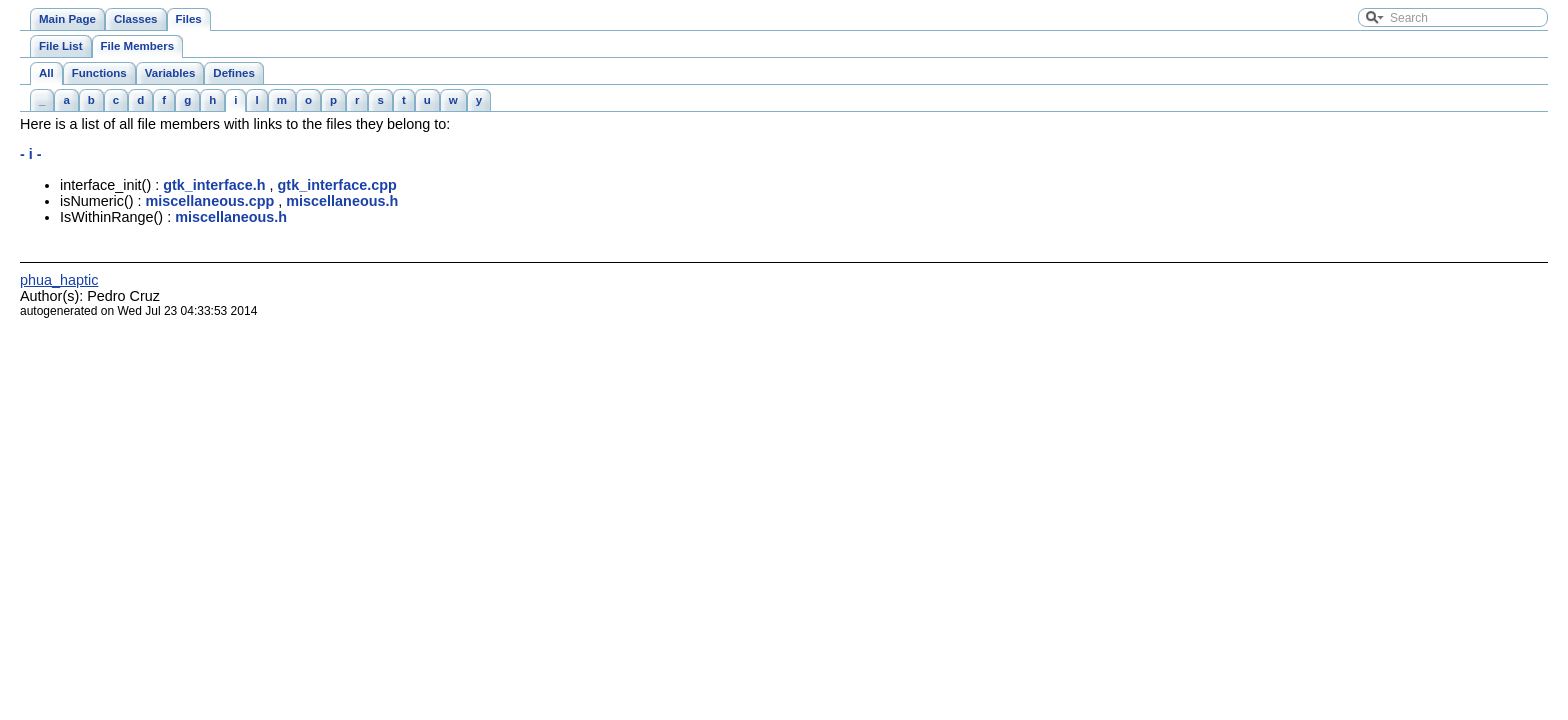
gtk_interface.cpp (337, 185)
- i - (31, 154)
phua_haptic (59, 280)
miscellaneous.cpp (210, 201)
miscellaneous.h (342, 201)
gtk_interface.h (214, 185)
